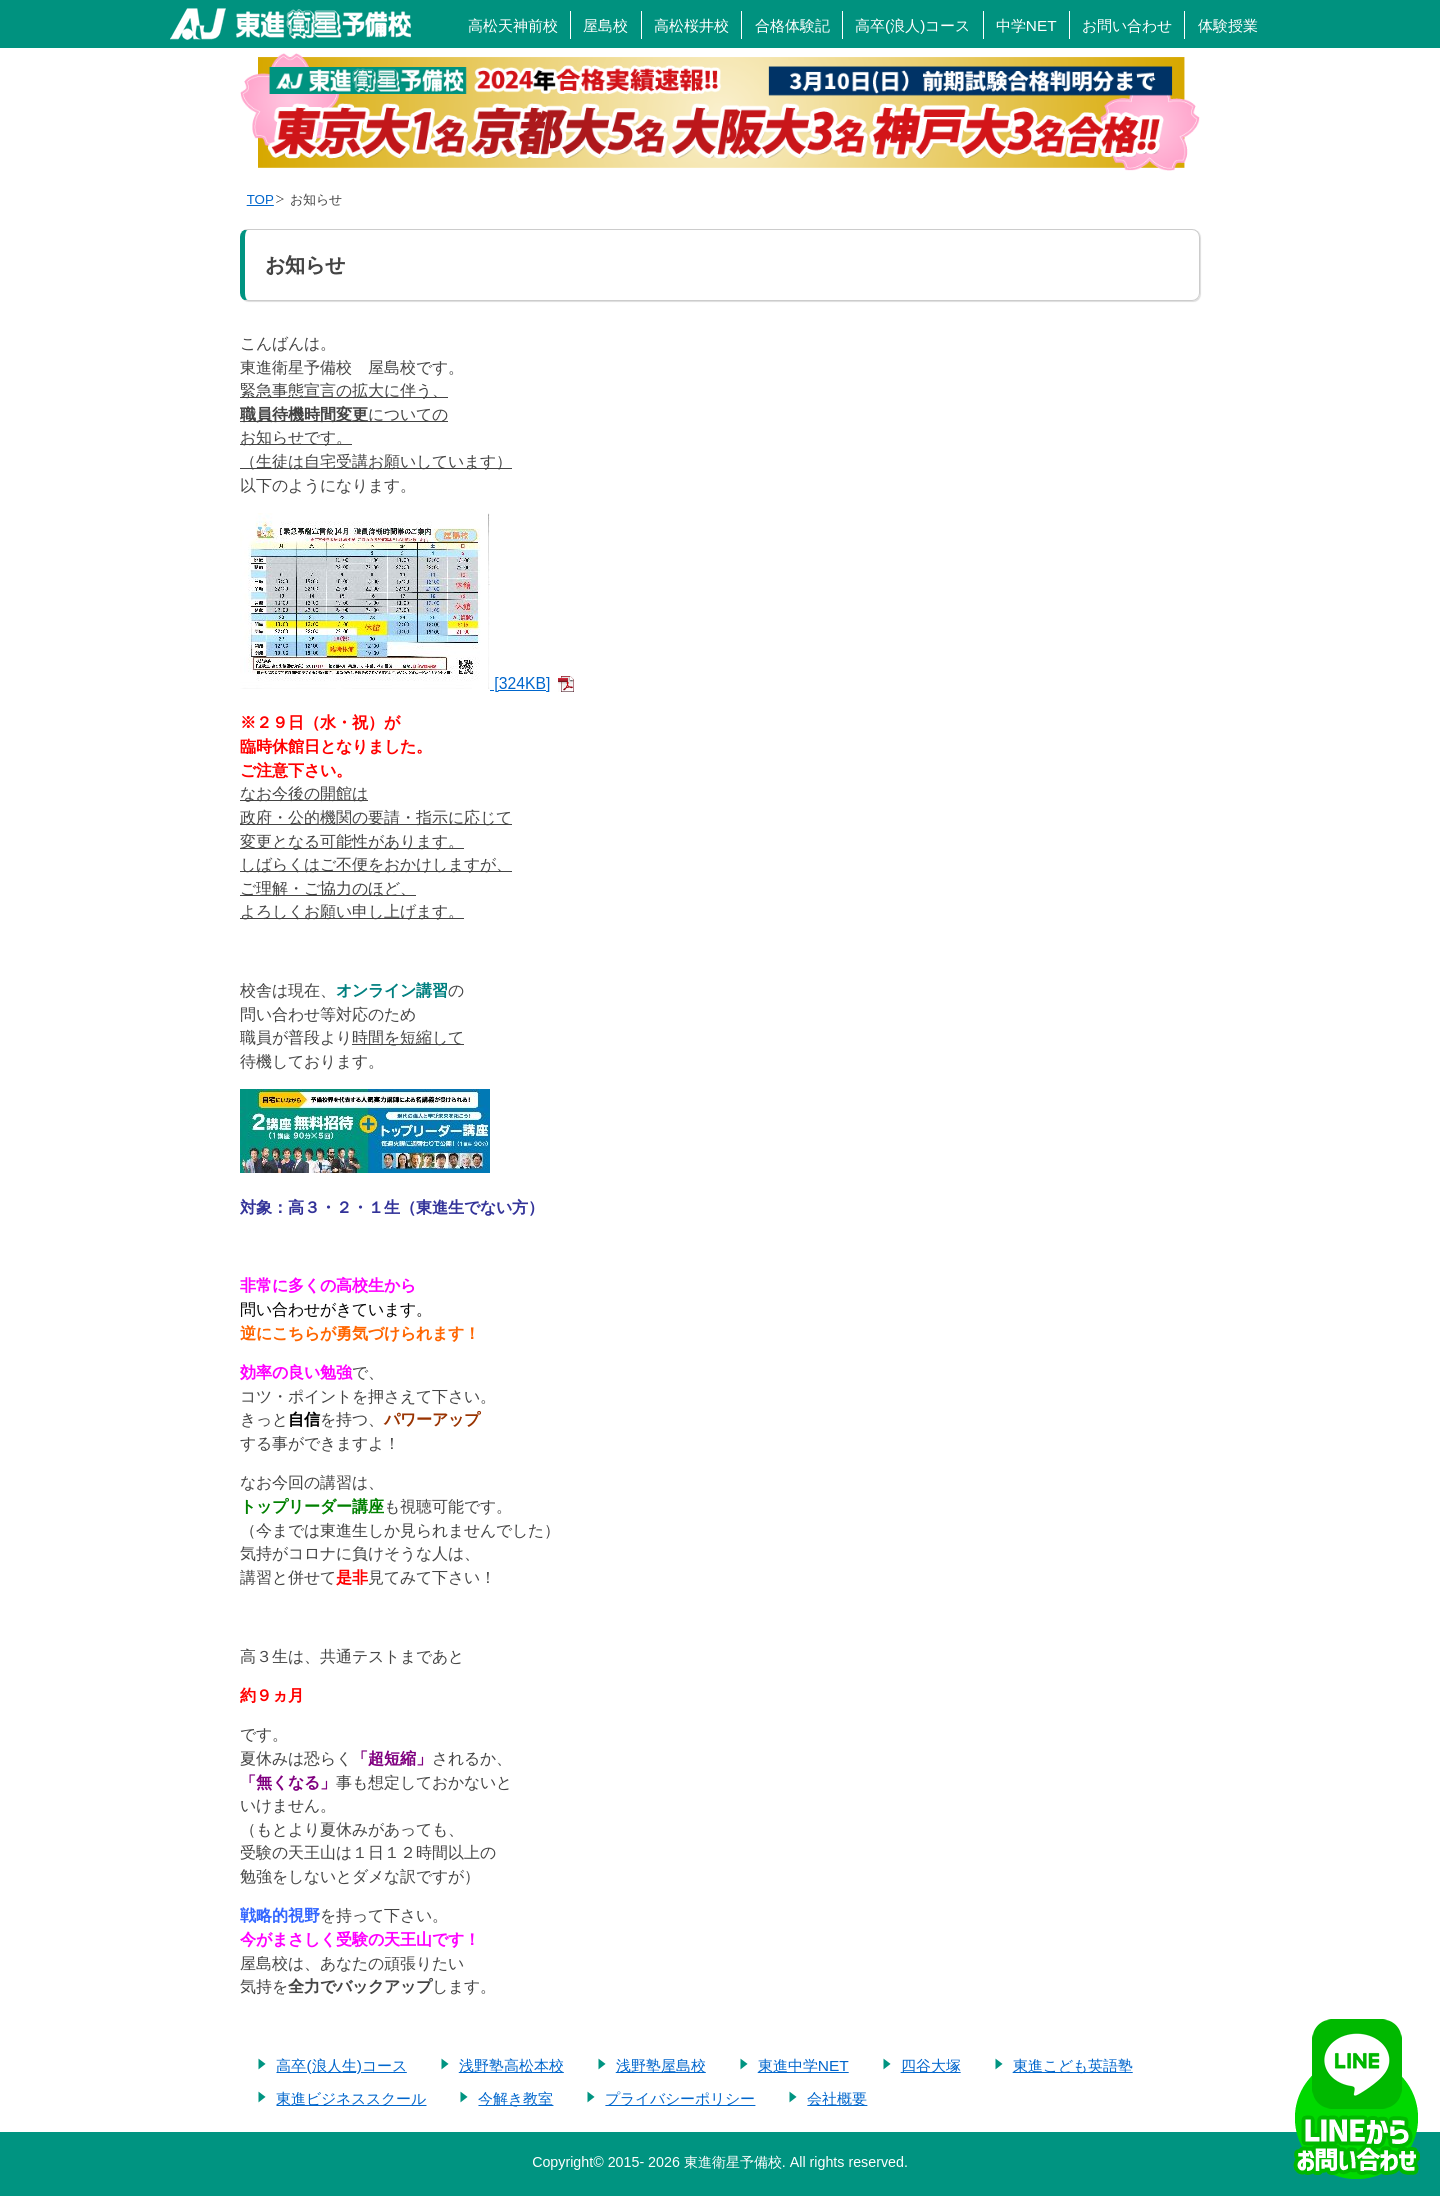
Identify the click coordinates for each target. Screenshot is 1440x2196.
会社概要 (837, 2098)
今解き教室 (515, 2098)
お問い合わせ (1127, 25)
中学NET (1026, 25)
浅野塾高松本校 (511, 2065)
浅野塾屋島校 (661, 2065)
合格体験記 (792, 25)
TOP (260, 199)
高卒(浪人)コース (912, 25)
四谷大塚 (931, 2065)
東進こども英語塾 (1073, 2065)
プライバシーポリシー (680, 2098)
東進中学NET (803, 2065)
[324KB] (395, 683)
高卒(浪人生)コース (341, 2065)
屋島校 (605, 25)
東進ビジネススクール (351, 2098)
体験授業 (1228, 25)
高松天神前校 (513, 25)
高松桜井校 (691, 25)
